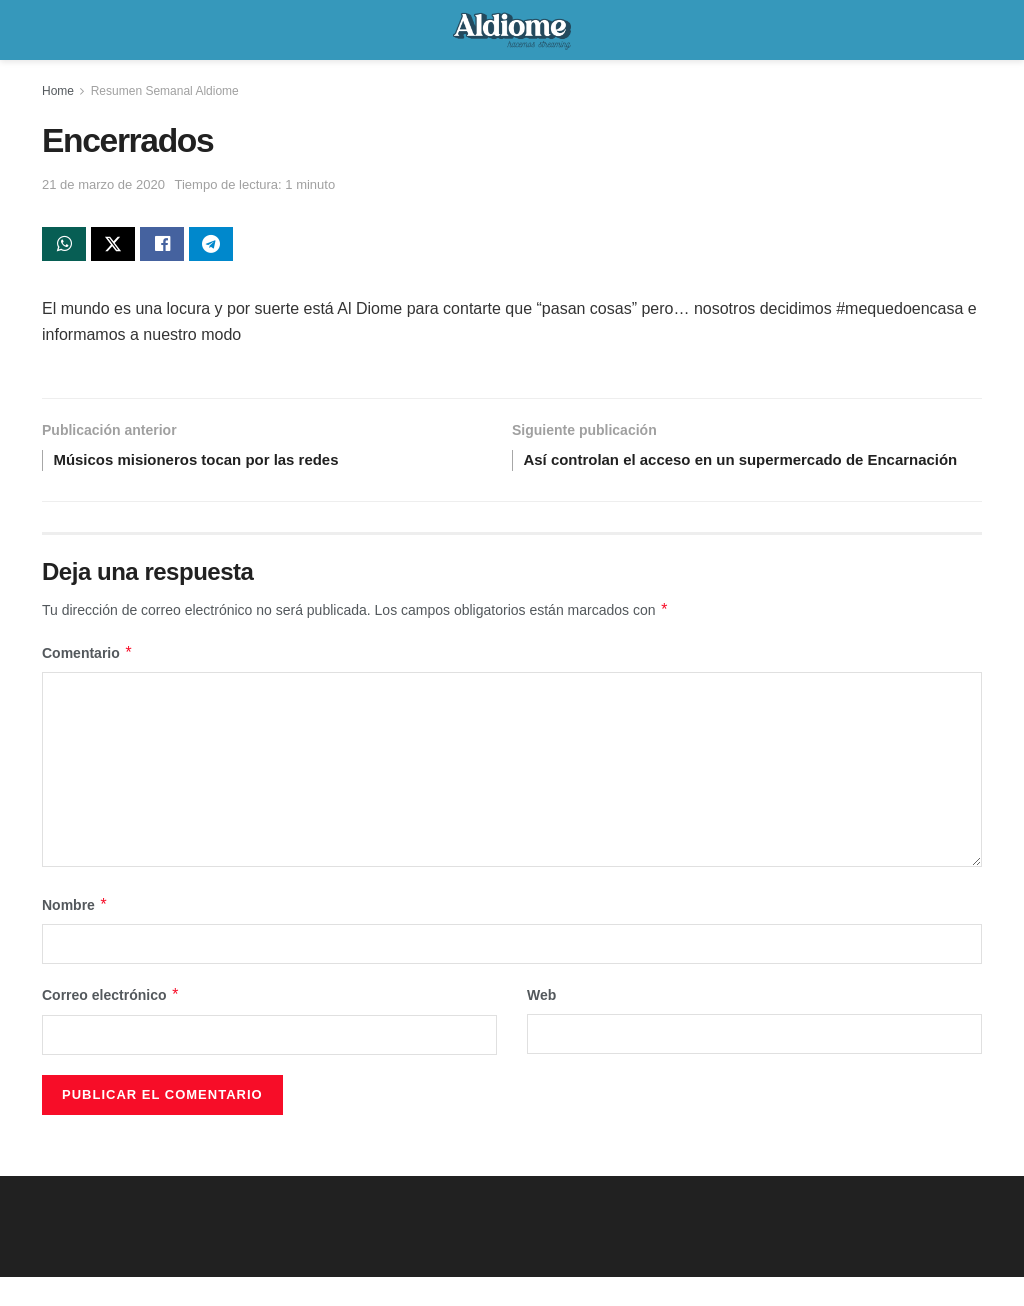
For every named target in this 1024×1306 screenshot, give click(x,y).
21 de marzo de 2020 (103, 184)
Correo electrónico (111, 1024)
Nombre (75, 934)
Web (541, 1024)
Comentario (87, 682)
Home (58, 91)
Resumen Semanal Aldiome (165, 91)
